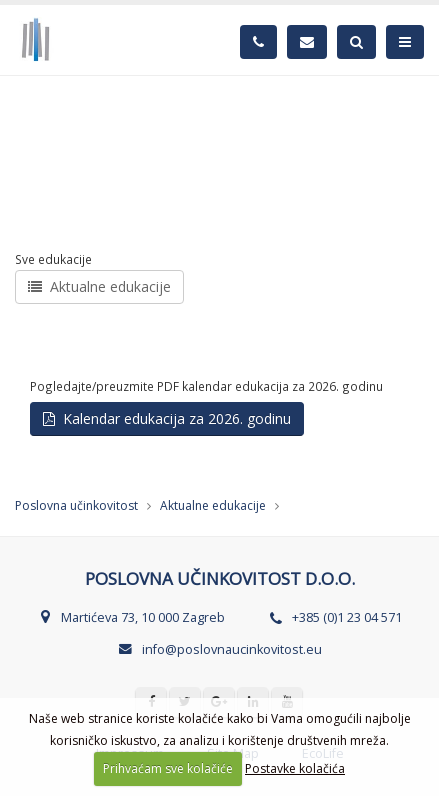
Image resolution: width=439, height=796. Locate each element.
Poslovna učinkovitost (76, 505)
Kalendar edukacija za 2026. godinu (167, 418)
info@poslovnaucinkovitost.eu (232, 649)
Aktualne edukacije (99, 286)
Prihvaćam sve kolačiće (168, 768)
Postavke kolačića (295, 768)
